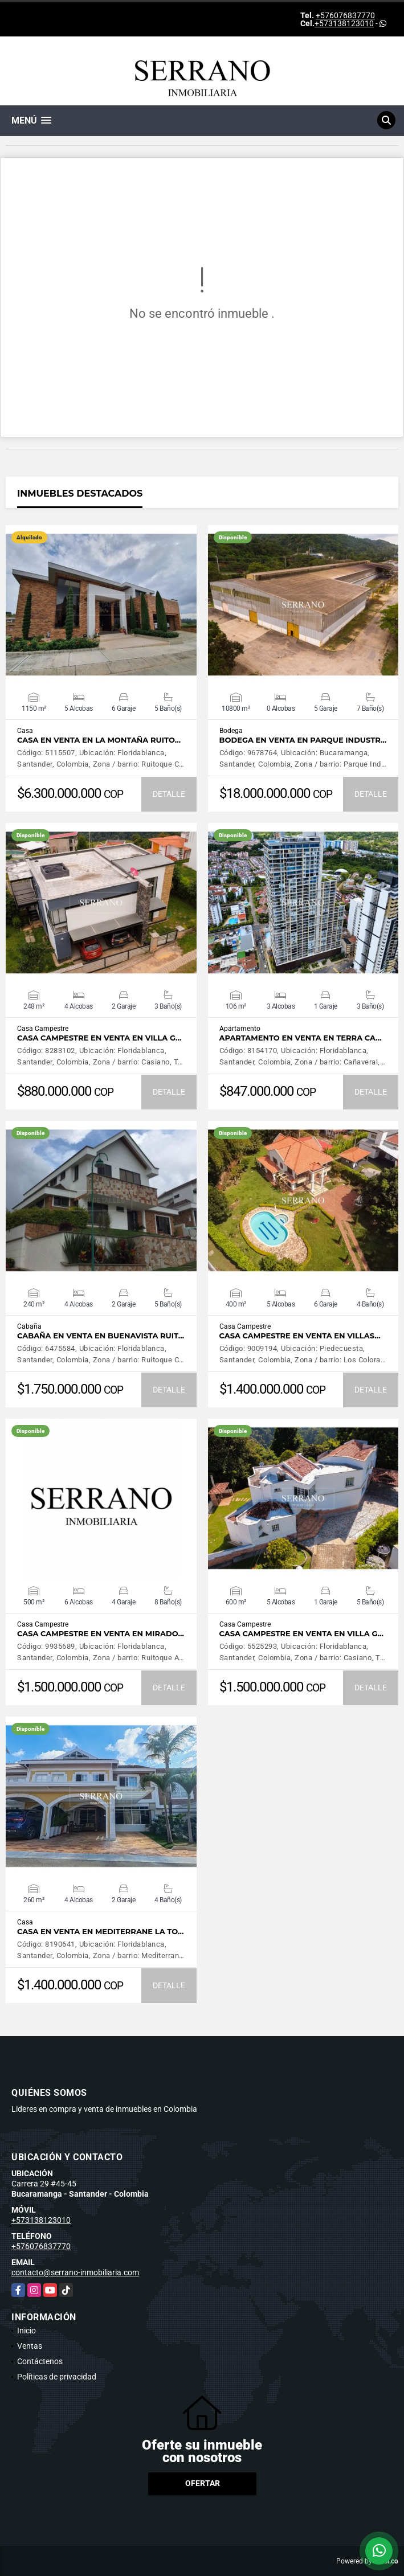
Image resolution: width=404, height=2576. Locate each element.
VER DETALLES (101, 605)
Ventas (29, 2345)
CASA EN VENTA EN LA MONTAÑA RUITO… (99, 740)
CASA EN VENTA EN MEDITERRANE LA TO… (100, 1931)
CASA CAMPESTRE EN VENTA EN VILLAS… (300, 1336)
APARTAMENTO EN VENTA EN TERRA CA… (300, 1038)
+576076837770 (345, 15)
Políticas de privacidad (56, 2376)
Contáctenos (40, 2361)
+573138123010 (344, 23)
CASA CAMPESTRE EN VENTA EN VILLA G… (99, 1038)
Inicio (26, 2330)
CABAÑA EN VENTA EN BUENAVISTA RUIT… (100, 1336)
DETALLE (169, 793)
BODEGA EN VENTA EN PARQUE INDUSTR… (303, 740)
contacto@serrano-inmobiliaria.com (75, 2272)
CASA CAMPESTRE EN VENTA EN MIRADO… (100, 1633)
